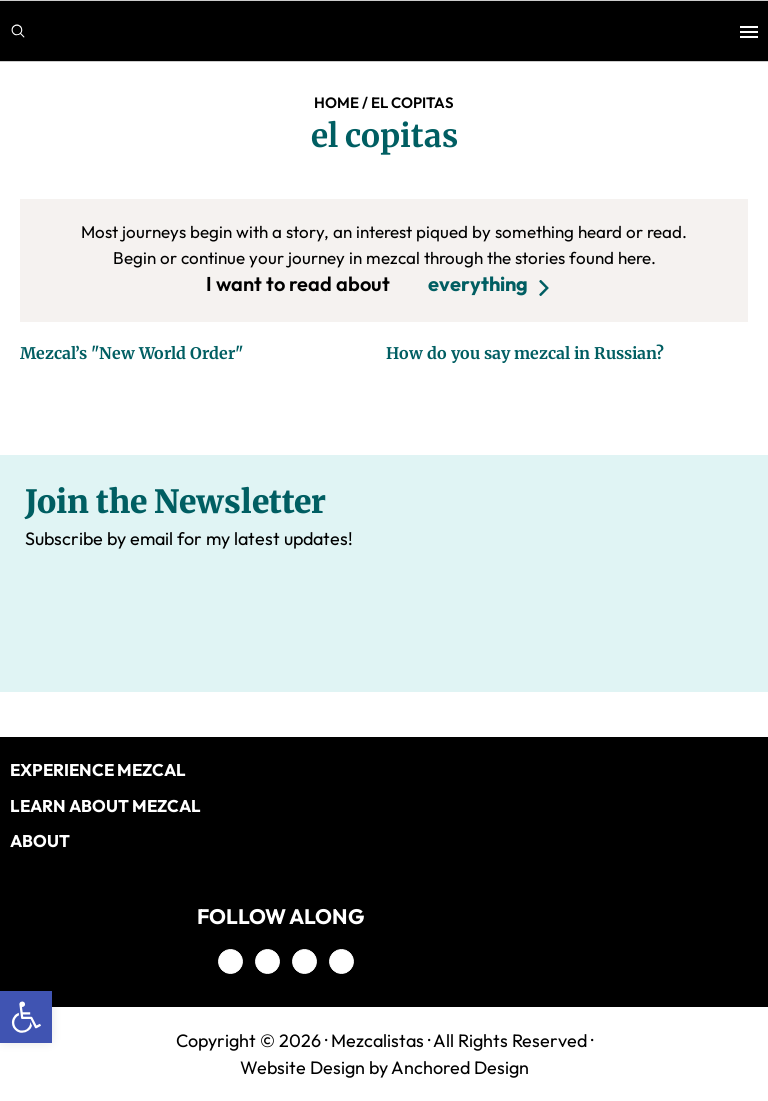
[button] (26, 1017)
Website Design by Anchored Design (384, 1067)
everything (478, 283)
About (40, 840)
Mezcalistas (377, 1040)
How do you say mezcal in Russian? (525, 353)
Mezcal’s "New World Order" (131, 353)
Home (336, 102)
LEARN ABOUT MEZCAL (105, 805)
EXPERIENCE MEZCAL (98, 769)
